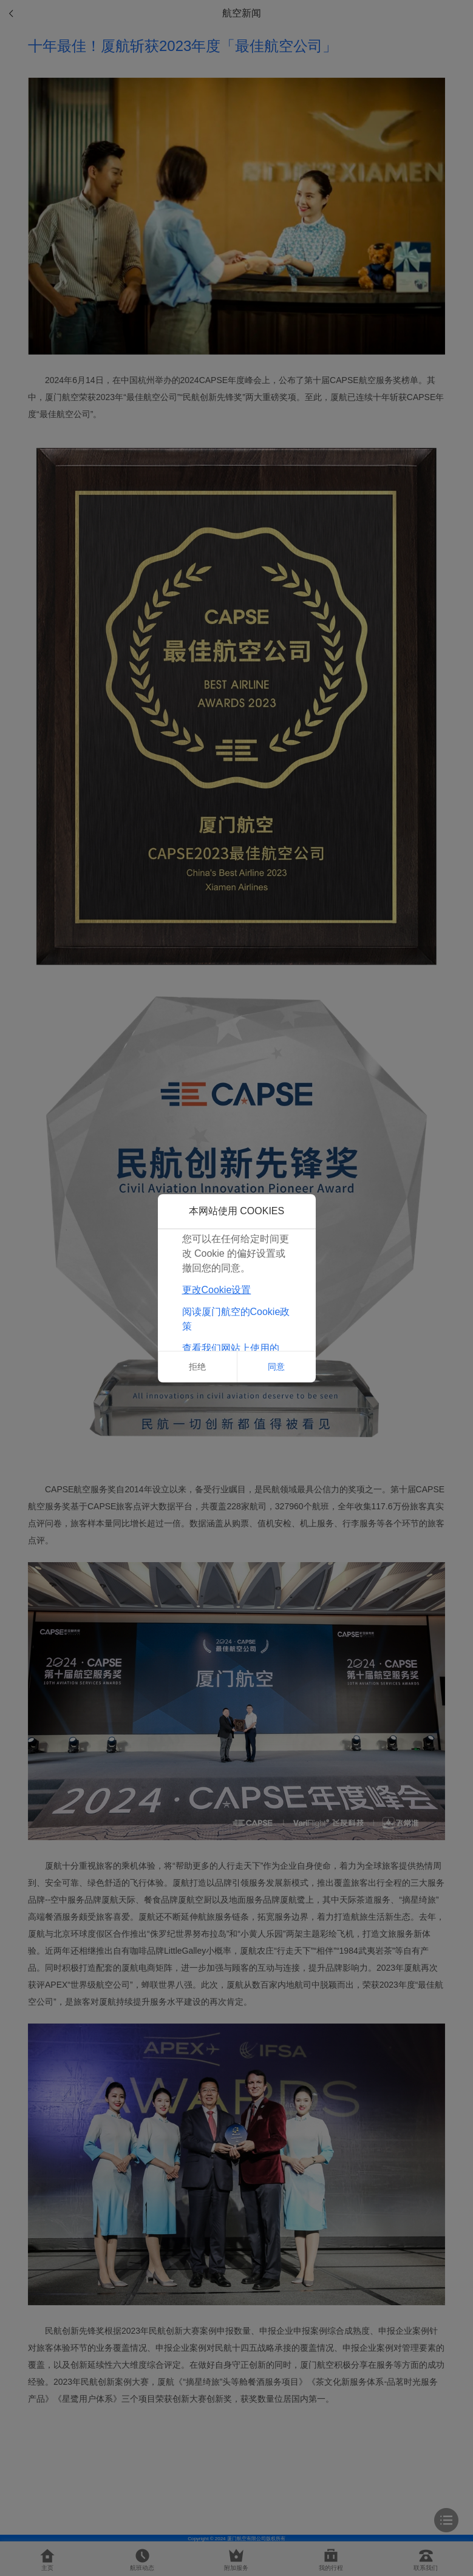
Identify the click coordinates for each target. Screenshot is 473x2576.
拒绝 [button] (197, 1366)
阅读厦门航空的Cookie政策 (236, 1319)
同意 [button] (276, 1366)
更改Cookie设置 (216, 1290)
